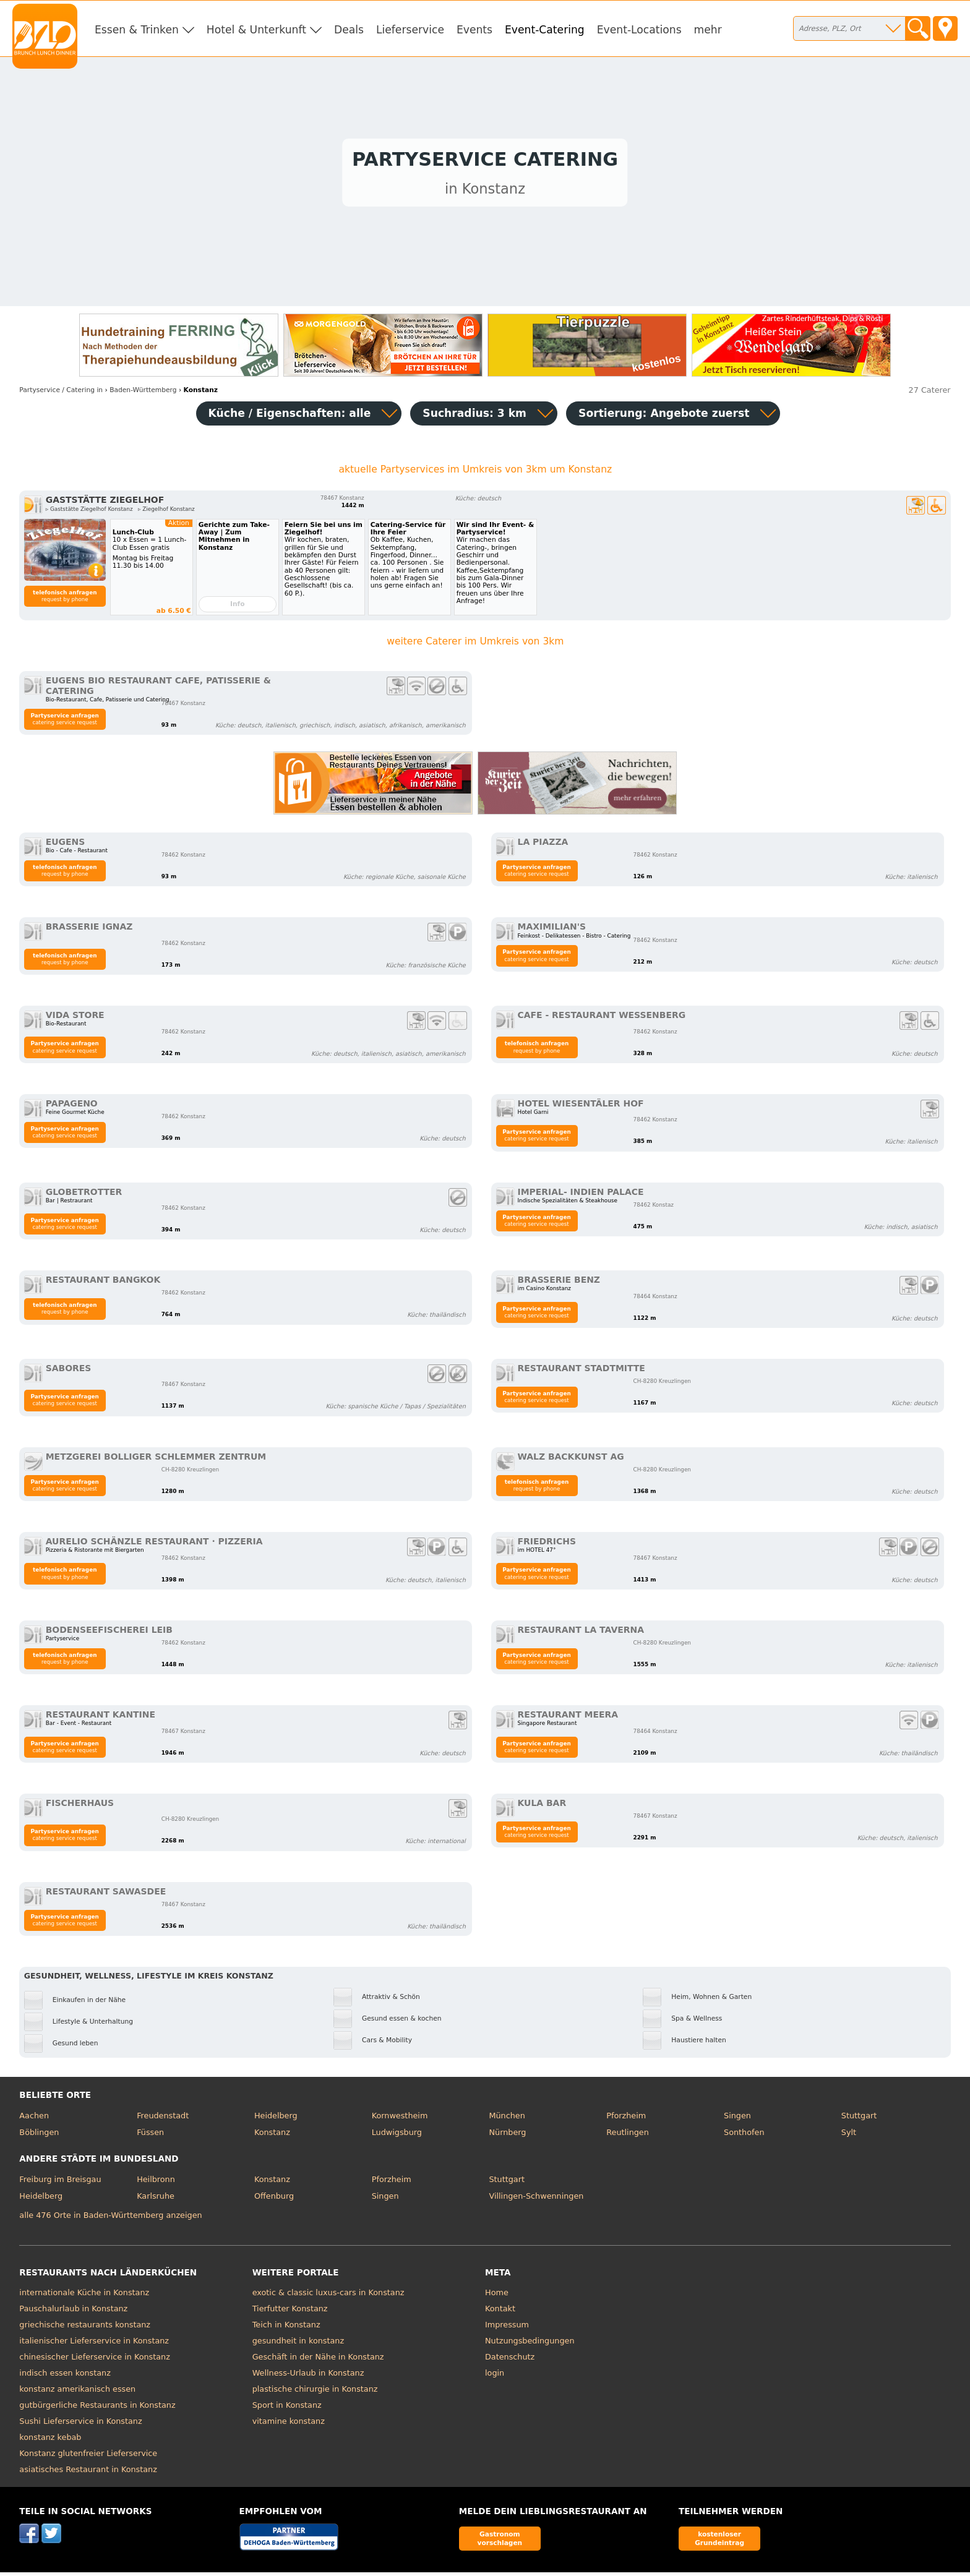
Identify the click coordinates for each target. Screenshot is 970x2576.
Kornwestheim (400, 2118)
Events (474, 30)
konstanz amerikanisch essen (77, 2392)
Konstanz (272, 2135)
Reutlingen (627, 2135)
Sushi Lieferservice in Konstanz (80, 2424)
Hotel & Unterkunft (256, 30)
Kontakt (500, 2311)
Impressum (507, 2327)
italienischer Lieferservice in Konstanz (94, 2343)
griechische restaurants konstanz (84, 2327)
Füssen (150, 2135)
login (494, 2376)
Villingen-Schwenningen (536, 2199)
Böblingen (39, 2135)
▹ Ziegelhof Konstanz (166, 512)
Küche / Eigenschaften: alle (289, 416)
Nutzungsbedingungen (530, 2343)
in (61, 393)
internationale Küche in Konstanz (84, 2295)
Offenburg (274, 2199)
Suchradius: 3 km (474, 416)
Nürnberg (507, 2135)
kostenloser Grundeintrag (719, 2541)
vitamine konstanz (288, 2424)
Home (497, 2295)
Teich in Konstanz (286, 2327)
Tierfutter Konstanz (290, 2311)
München (507, 2118)
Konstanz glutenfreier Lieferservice (88, 2456)
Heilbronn (156, 2182)
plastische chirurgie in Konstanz (315, 2392)
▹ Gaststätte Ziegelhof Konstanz (89, 512)
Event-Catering (545, 30)
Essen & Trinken (137, 30)
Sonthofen (744, 2135)
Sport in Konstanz (287, 2408)
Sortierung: (663, 416)
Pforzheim (626, 2118)
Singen (737, 2118)
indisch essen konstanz (65, 2376)
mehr (708, 30)
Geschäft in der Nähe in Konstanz (318, 2359)
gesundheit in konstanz (298, 2343)
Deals (349, 30)
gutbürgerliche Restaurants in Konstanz (97, 2408)
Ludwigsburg (397, 2135)
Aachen (34, 2118)
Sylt (848, 2135)
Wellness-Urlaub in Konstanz (308, 2376)
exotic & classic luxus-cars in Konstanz (328, 2295)
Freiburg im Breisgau (60, 2182)
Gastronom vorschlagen (500, 2541)
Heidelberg (276, 2118)
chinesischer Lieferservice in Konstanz (94, 2359)
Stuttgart (859, 2118)
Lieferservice (410, 30)
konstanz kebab (50, 2440)
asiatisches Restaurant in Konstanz (88, 2472)
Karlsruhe (155, 2199)
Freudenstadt (163, 2118)
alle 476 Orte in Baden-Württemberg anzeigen (110, 2218)
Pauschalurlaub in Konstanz (73, 2311)
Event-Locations (639, 30)
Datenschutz (509, 2359)
